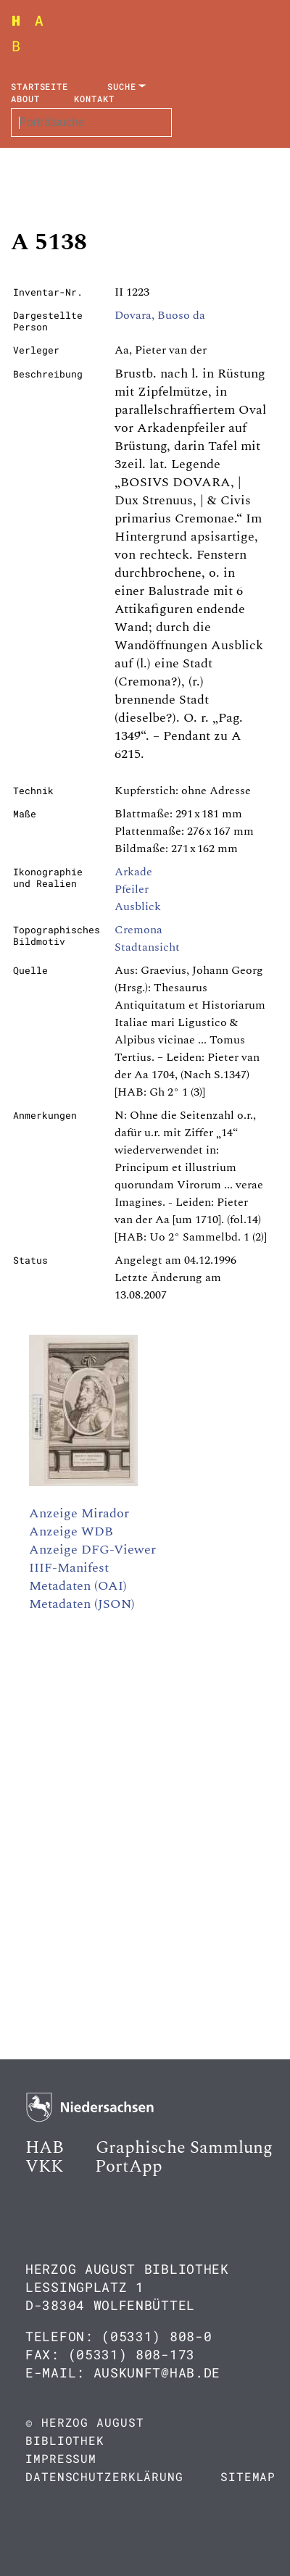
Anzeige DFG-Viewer (92, 1549)
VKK (44, 2167)
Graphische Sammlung (184, 2148)
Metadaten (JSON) (82, 1604)
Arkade (133, 871)
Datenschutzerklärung (104, 2476)
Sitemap (248, 2476)
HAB (44, 2148)
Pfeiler (132, 889)
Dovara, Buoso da (160, 315)
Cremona (138, 929)
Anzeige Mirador (79, 1513)
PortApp (128, 2167)
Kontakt (94, 98)
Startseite (39, 86)
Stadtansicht (147, 947)
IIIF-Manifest (69, 1567)
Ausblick (138, 906)
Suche (121, 86)
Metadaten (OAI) (78, 1586)
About (25, 98)
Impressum (60, 2458)
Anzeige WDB (71, 1531)
